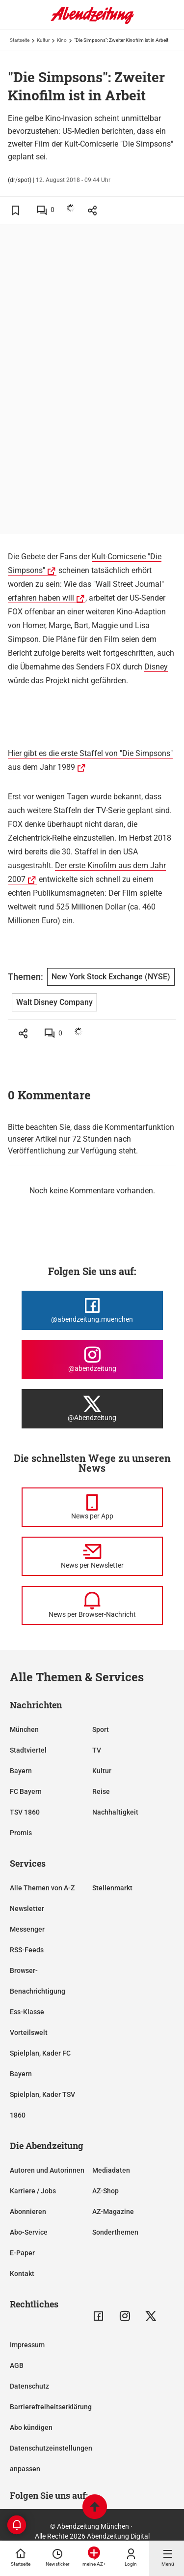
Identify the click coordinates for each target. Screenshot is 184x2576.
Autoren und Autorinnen (47, 2170)
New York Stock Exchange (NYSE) (111, 976)
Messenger (27, 1929)
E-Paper (22, 2253)
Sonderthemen (115, 2232)
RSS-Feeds (27, 1950)
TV (96, 1750)
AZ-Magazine (113, 2211)
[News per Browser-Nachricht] (92, 1605)
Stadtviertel (28, 1750)
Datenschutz (29, 2386)
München (24, 1729)
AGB (17, 2365)
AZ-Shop (105, 2191)
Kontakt (22, 2273)
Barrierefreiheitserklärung (51, 2407)
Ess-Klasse (27, 2012)
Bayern (21, 1771)
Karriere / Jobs (33, 2191)
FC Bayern (26, 1791)
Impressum (27, 2345)
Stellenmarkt (112, 1888)
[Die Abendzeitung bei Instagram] (92, 1359)
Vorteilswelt (29, 2032)
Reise (101, 1791)
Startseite (19, 40)
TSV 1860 (25, 1812)
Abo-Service (29, 2232)
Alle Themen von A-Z (42, 1888)
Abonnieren (28, 2211)
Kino (62, 40)
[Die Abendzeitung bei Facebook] (92, 1310)
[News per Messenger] (92, 1507)
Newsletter (27, 1908)
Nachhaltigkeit (115, 1812)
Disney (156, 666)
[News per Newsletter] (92, 1556)
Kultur (43, 40)
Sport (100, 1729)
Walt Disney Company (54, 1002)
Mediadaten (111, 2170)
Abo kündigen (31, 2427)
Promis (21, 1833)
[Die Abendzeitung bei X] (92, 1408)
